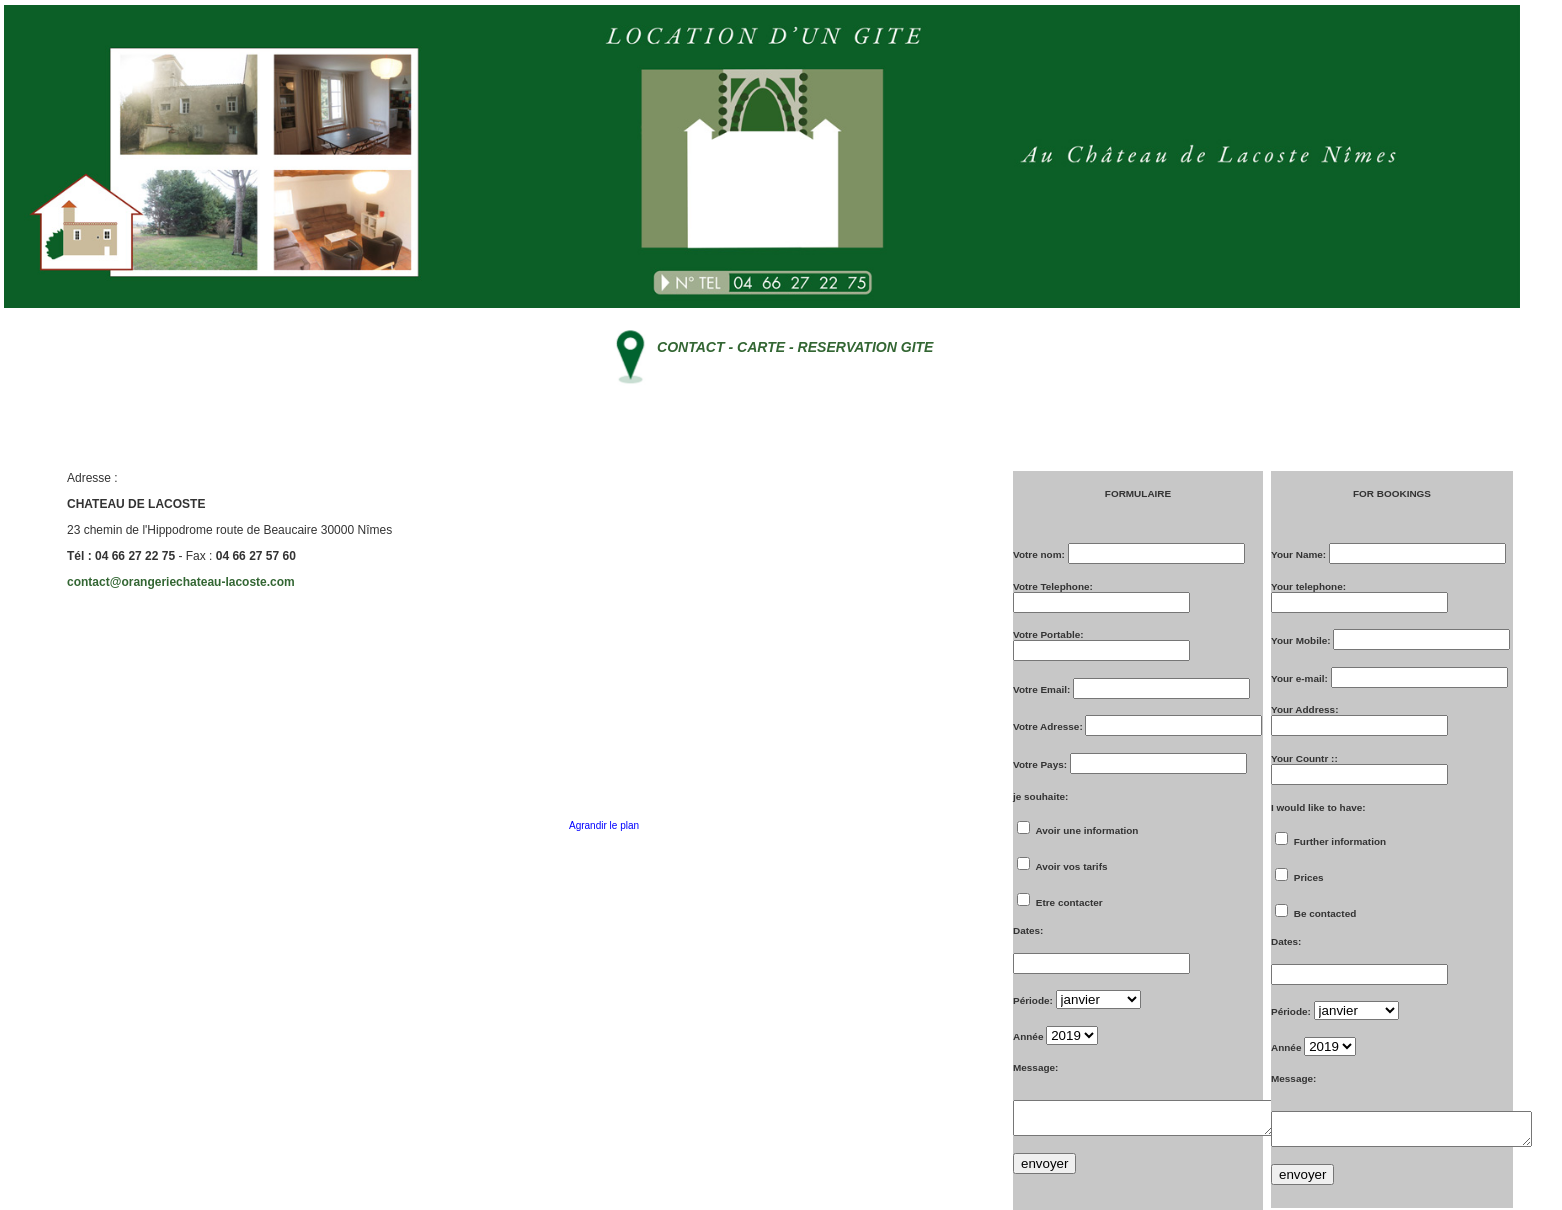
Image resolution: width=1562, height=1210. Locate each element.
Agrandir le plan (604, 825)
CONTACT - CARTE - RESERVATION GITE (795, 347)
